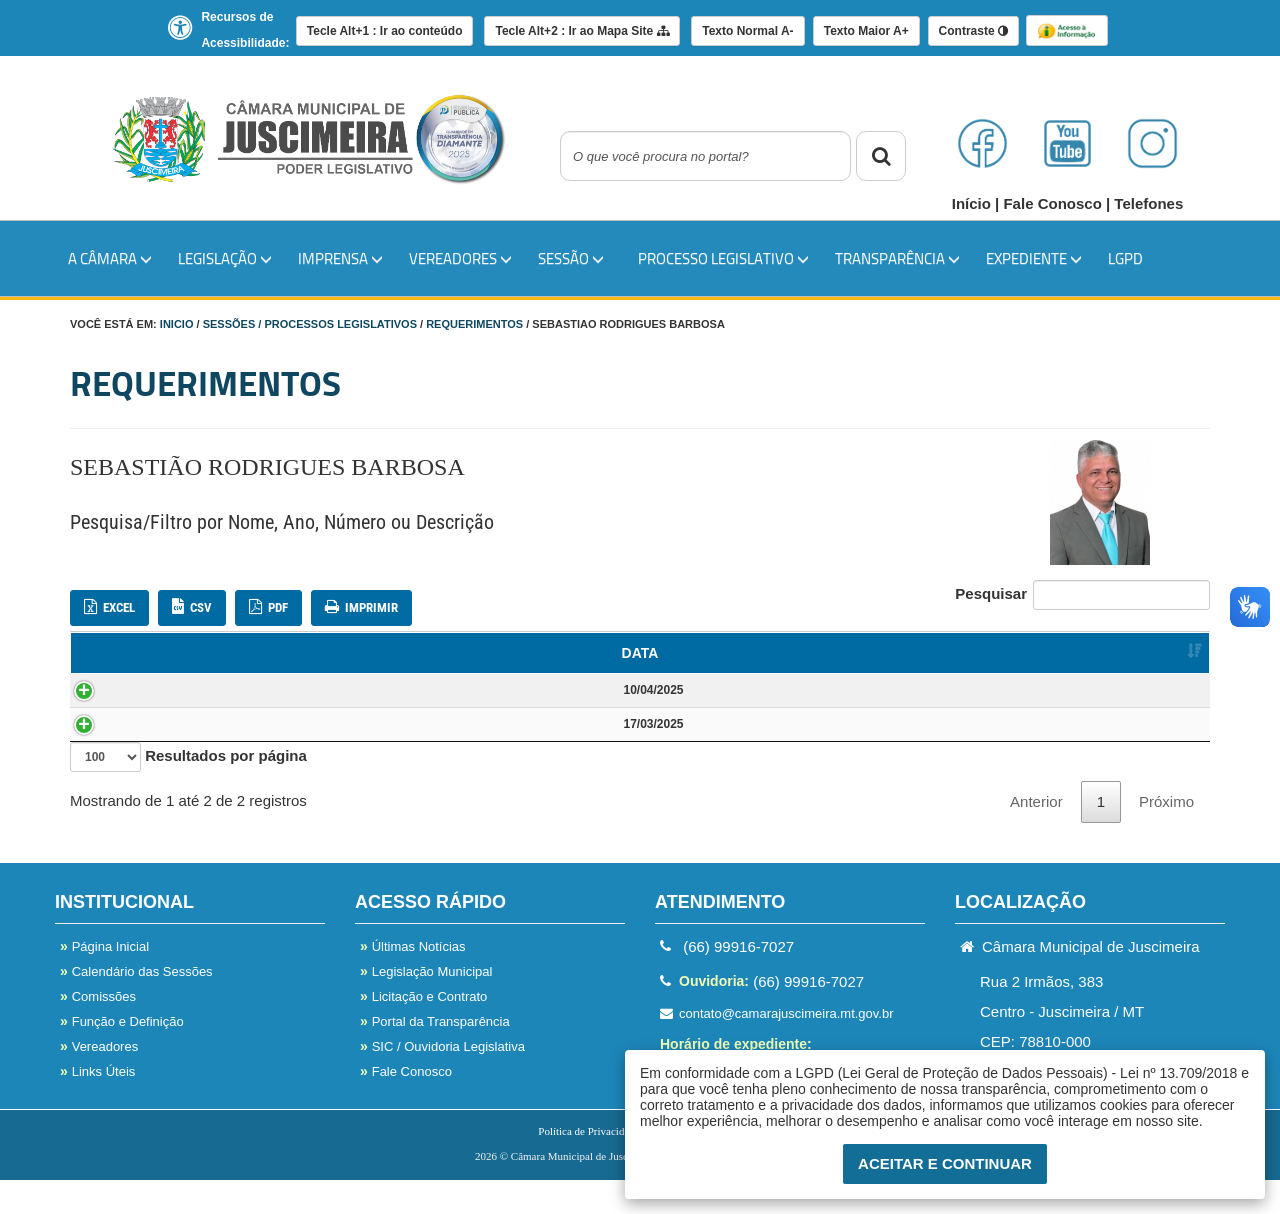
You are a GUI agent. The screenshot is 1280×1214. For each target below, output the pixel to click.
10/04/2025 (128, 698)
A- (747, 31)
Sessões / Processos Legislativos (310, 324)
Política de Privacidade (588, 1165)
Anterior (1036, 835)
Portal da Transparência (435, 1055)
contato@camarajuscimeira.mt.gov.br (777, 1047)
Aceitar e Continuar (945, 1163)
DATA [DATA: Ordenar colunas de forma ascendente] (124, 653)
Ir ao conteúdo (385, 31)
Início (973, 203)
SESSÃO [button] (571, 258)
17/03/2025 (128, 749)
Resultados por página (188, 791)
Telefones (1148, 203)
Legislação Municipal (426, 1005)
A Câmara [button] (110, 258)
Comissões (98, 1030)
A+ (866, 31)
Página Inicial (104, 980)
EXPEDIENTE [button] (1034, 258)
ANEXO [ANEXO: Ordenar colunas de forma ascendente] (1166, 653)
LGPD (1125, 258)
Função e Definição (122, 1055)
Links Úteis (97, 1105)
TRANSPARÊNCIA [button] (897, 258)
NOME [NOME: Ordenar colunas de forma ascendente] (267, 653)
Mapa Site (581, 31)
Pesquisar (1082, 595)
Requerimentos (474, 324)
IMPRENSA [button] (340, 258)
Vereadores (99, 1080)
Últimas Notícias (413, 980)
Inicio (177, 324)
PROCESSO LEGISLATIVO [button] (723, 258)
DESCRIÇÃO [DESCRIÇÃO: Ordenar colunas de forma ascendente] (739, 653)
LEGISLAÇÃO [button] (225, 258)
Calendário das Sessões (136, 1005)
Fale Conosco (1054, 203)
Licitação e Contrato (423, 1030)
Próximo (1166, 835)
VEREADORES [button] (460, 258)
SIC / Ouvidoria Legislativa (442, 1080)
